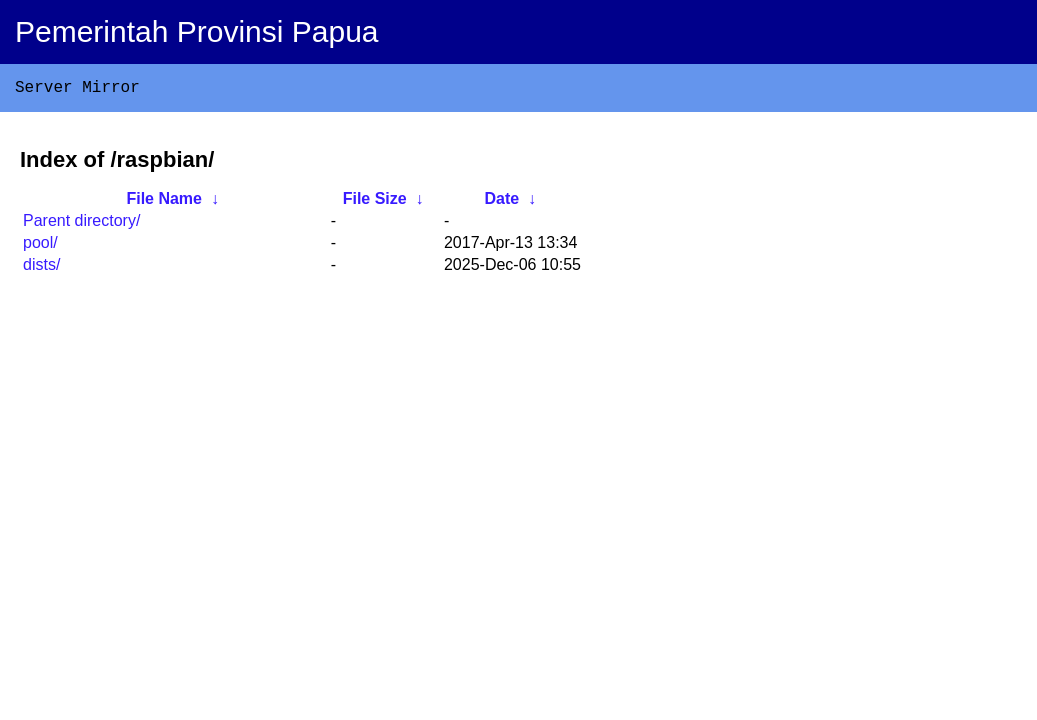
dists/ (41, 268)
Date (501, 202)
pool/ (40, 246)
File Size (375, 202)
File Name (164, 202)
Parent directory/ (81, 224)
